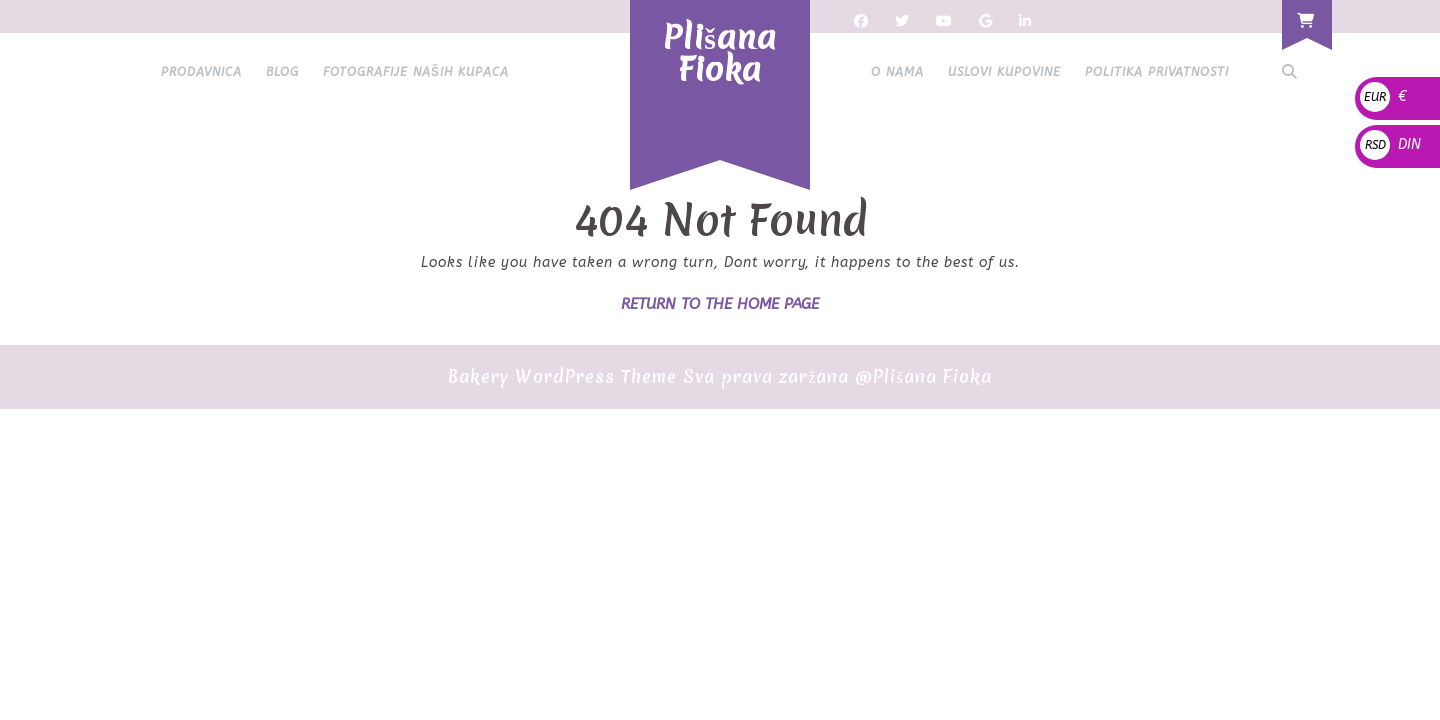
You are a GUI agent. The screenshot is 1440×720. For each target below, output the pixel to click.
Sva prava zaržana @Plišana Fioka (837, 376)
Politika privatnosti (1157, 72)
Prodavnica (201, 72)
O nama (897, 72)
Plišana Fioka (720, 53)
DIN (1390, 144)
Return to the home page (720, 304)
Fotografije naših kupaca (416, 72)
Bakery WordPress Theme (562, 376)
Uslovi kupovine (1004, 72)
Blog (282, 72)
